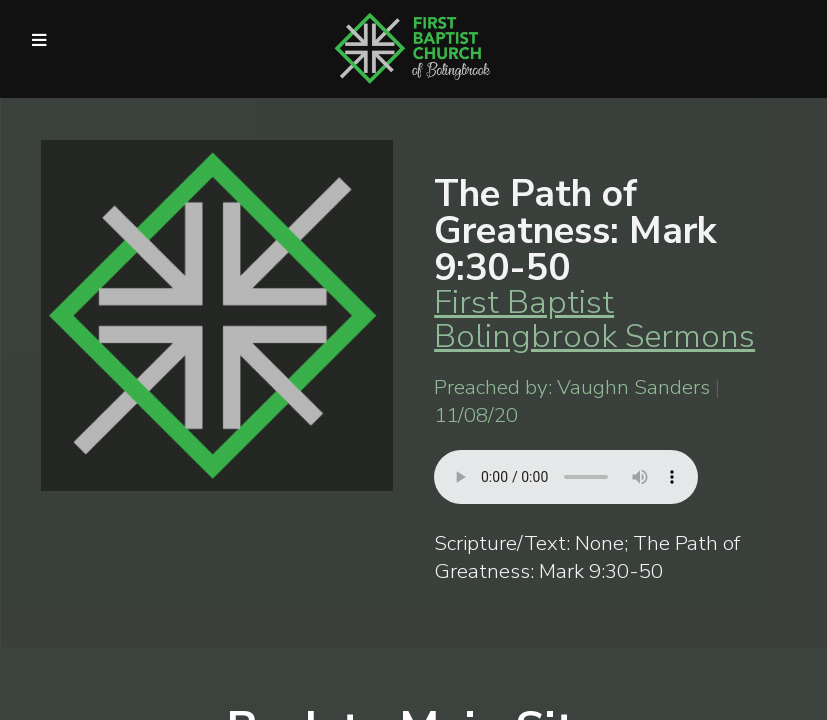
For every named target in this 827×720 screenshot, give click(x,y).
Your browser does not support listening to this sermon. (566, 477)
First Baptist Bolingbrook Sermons (594, 319)
